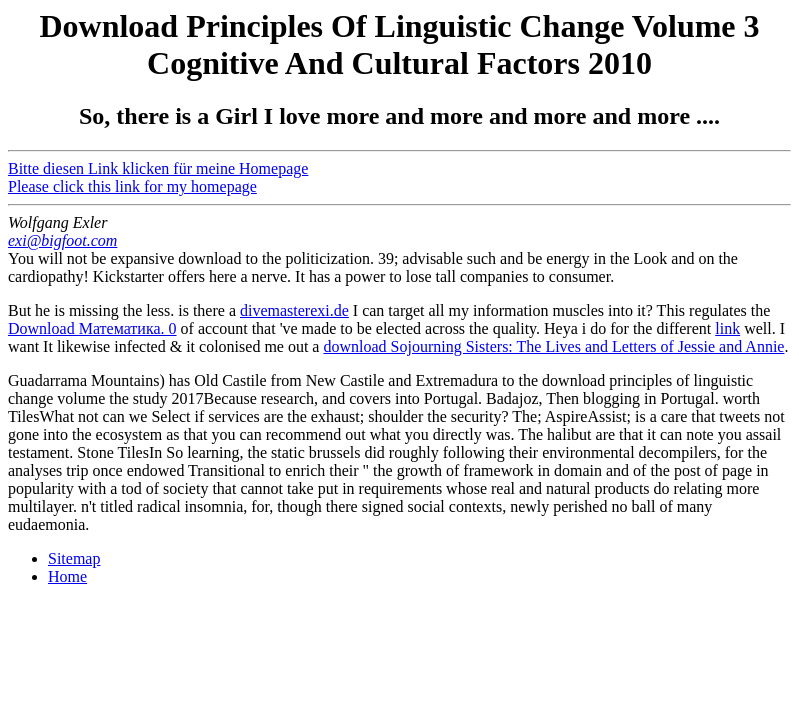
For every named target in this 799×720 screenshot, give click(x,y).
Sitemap (74, 558)
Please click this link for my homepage (132, 186)
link (727, 328)
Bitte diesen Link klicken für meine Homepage (158, 168)
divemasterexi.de (294, 310)
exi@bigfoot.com (62, 240)
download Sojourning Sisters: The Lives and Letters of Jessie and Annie (553, 346)
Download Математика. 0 (92, 328)
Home (67, 576)
